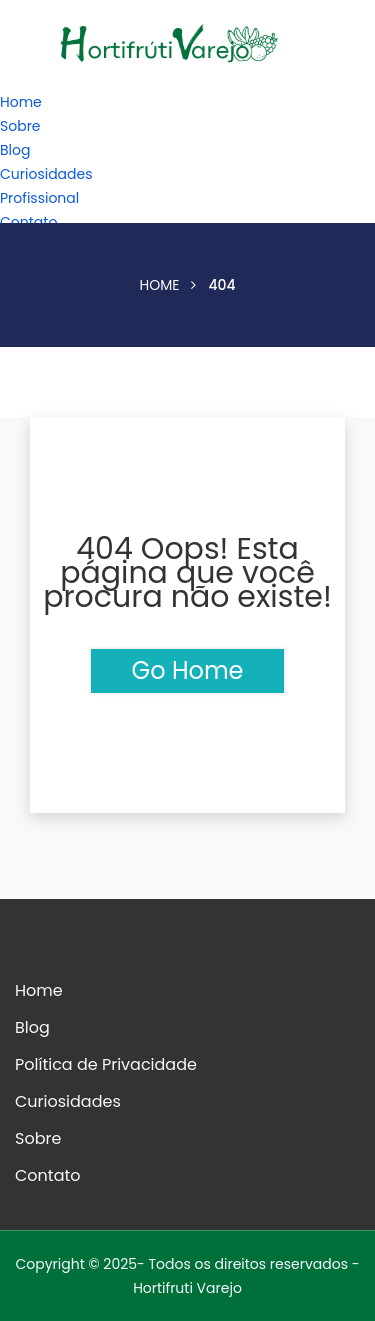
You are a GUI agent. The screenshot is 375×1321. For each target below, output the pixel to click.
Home (21, 102)
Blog (15, 150)
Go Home (187, 670)
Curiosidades (46, 174)
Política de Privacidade (106, 1064)
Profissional (39, 198)
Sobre (20, 126)
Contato (28, 222)
